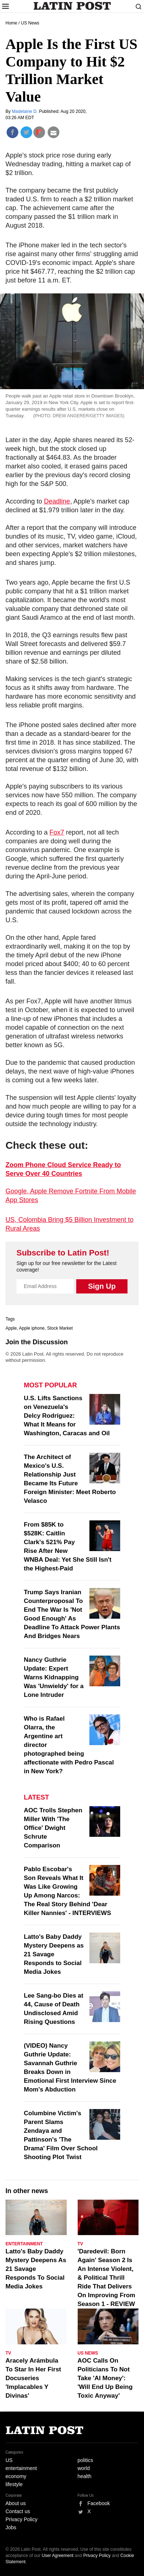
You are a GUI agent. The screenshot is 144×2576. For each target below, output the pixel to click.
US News (30, 23)
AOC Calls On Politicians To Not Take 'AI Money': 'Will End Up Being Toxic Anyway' (105, 2378)
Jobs (10, 2527)
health (85, 2476)
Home (11, 23)
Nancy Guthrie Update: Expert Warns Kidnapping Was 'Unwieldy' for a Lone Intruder (54, 1677)
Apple (11, 1328)
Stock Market (60, 1328)
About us (15, 2503)
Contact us (17, 2511)
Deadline (57, 501)
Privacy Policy (21, 2519)
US (8, 2460)
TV (80, 2243)
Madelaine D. (25, 111)
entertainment (21, 2468)
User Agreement (58, 2555)
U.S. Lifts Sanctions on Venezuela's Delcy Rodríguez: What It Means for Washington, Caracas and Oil (67, 1416)
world (84, 2468)
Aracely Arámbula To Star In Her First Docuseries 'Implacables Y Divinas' (33, 2378)
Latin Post (72, 6)
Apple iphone (32, 1328)
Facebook (99, 2503)
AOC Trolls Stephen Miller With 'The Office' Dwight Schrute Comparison (53, 1828)
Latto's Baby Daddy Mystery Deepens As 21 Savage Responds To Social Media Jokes (35, 2269)
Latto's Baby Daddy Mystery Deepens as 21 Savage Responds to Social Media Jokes (54, 1954)
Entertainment (24, 2243)
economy (15, 2476)
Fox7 (56, 832)
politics (85, 2460)
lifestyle (14, 2484)
